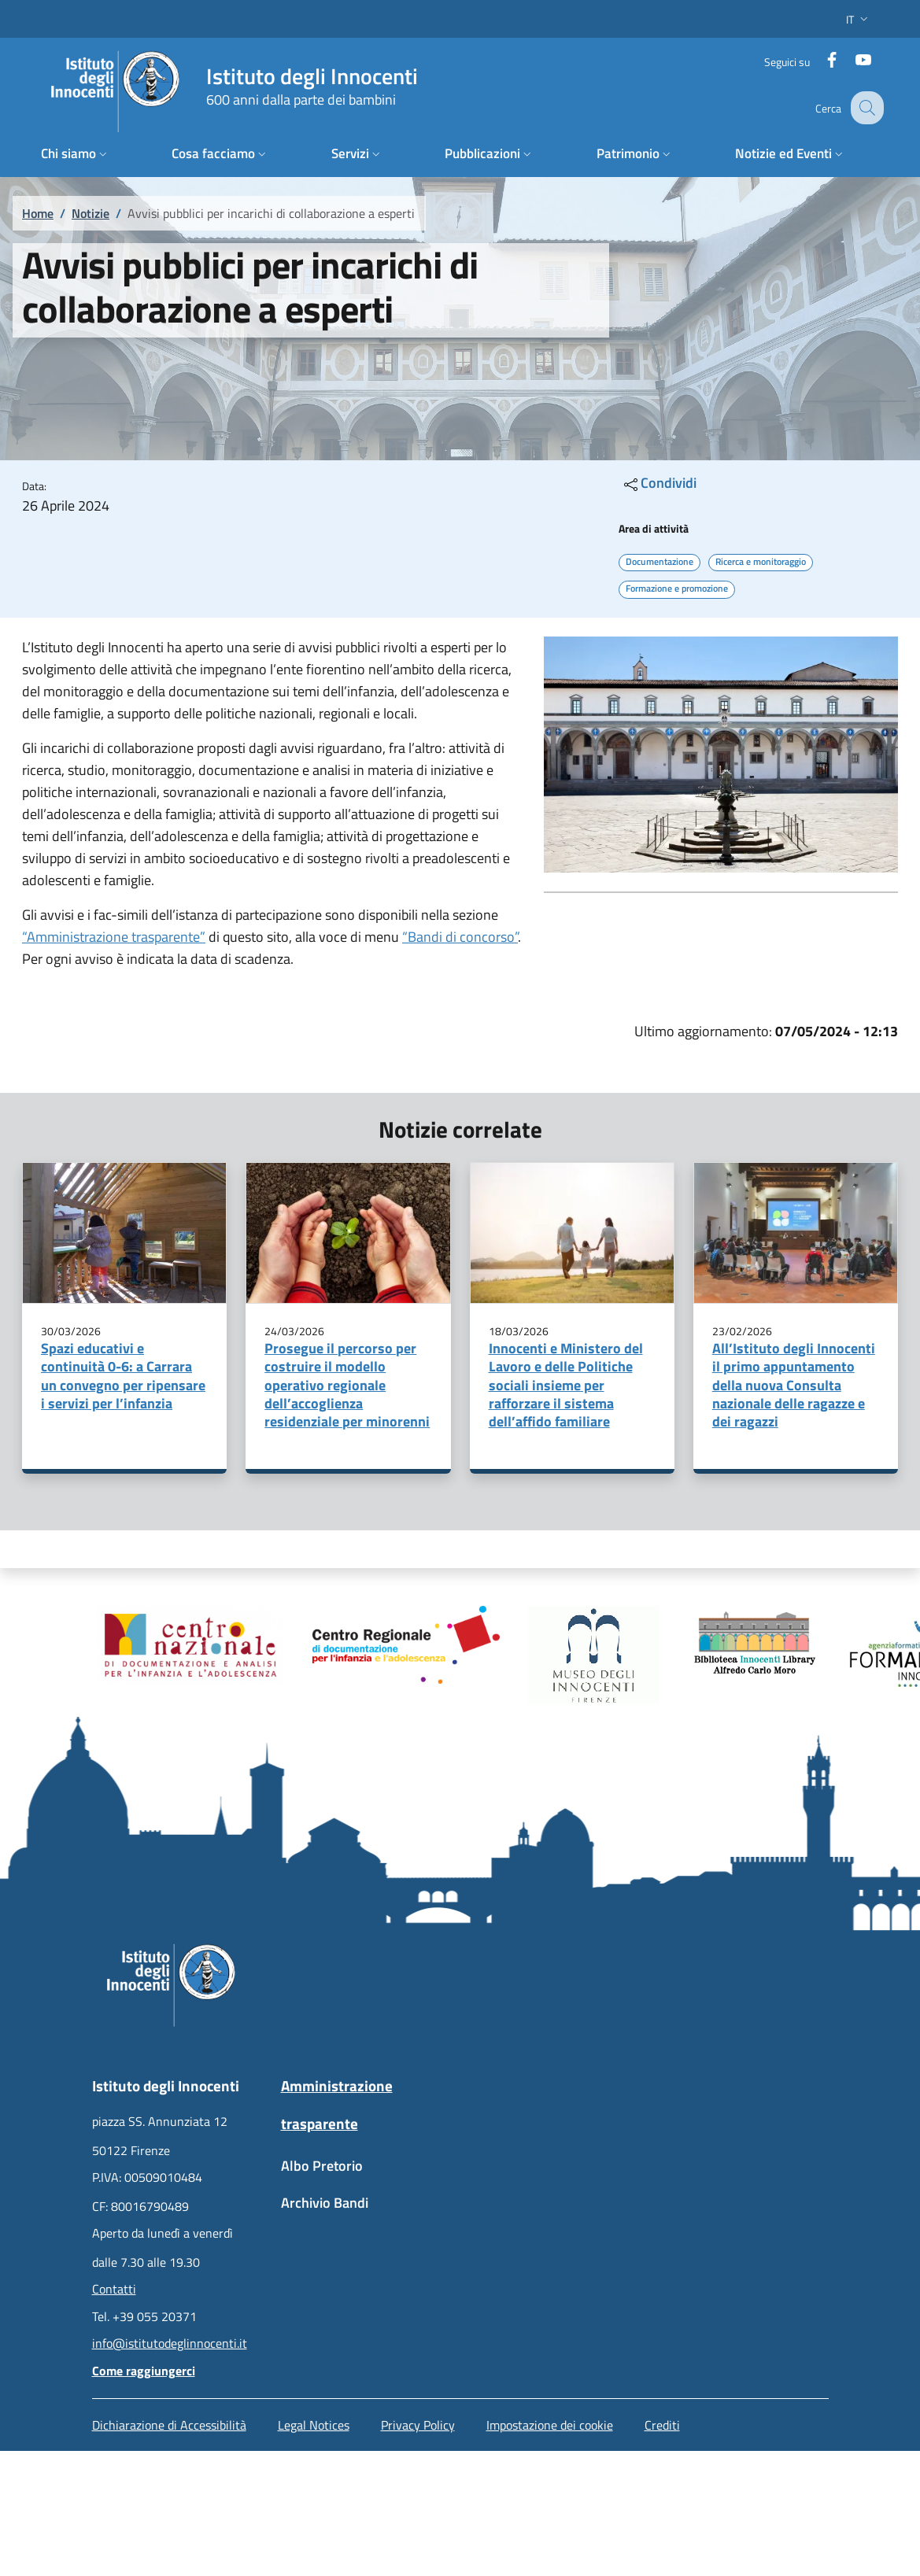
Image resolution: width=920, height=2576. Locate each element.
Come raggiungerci (143, 2370)
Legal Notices (313, 2425)
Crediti (662, 2425)
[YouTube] (853, 58)
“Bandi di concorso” (460, 936)
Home (38, 213)
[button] (858, 19)
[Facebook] (821, 58)
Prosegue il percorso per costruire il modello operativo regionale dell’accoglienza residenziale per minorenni (347, 1385)
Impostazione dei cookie (549, 2425)
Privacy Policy (418, 2425)
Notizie (90, 213)
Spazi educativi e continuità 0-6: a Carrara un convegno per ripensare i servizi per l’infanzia (123, 1376)
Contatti (114, 2288)
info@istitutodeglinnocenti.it (169, 2343)
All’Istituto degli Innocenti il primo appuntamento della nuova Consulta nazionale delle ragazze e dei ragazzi (793, 1385)
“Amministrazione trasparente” (113, 936)
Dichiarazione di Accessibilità (169, 2425)
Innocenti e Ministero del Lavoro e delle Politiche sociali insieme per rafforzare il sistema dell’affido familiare (566, 1385)
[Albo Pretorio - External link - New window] (366, 2173)
